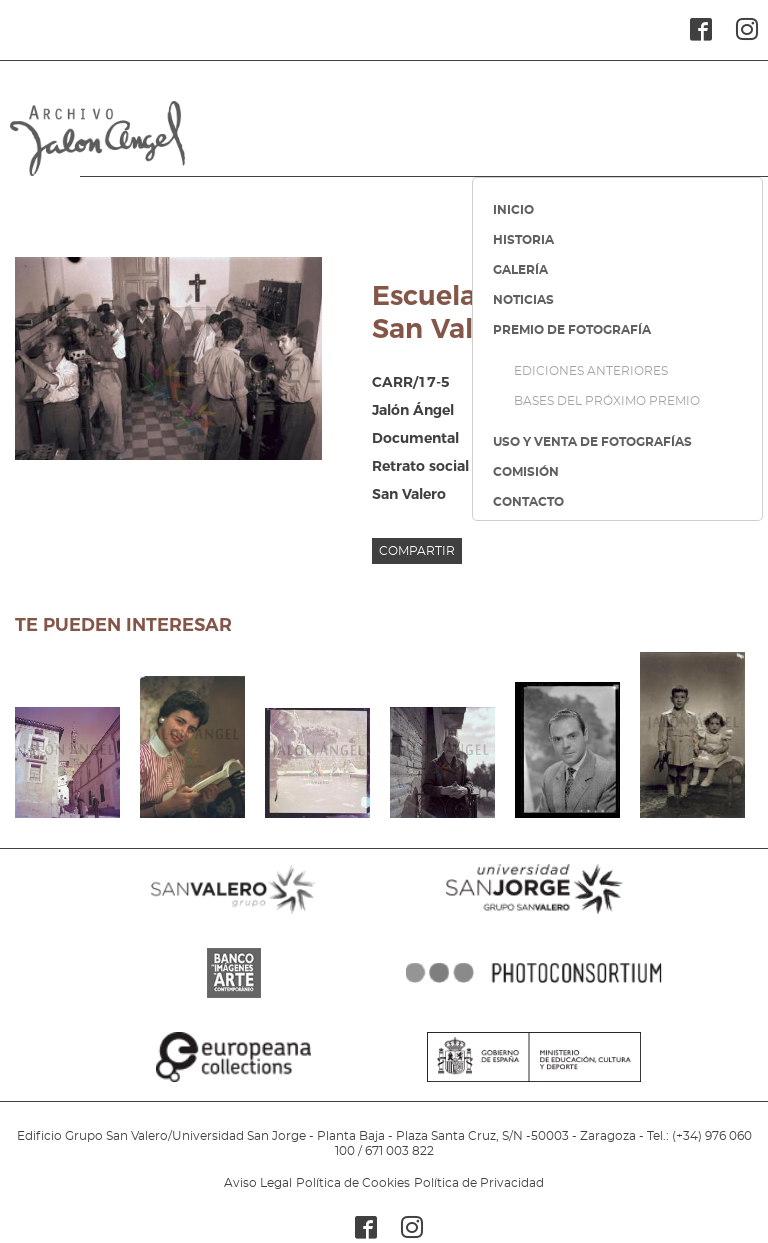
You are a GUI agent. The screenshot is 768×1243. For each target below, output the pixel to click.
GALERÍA (520, 270)
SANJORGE (534, 914)
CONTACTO (528, 502)
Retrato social (420, 466)
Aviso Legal (258, 1183)
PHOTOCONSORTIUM (534, 998)
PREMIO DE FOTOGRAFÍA (572, 330)
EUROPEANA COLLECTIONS (234, 1082)
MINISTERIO (534, 1082)
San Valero (409, 494)
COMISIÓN (526, 472)
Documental (415, 438)
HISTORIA (523, 240)
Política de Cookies (353, 1183)
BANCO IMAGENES (234, 998)
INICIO (513, 210)
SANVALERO (234, 914)
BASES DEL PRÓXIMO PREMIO (607, 401)
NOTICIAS (523, 300)
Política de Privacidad (479, 1183)
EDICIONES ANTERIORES (591, 371)
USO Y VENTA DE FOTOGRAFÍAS (592, 442)
